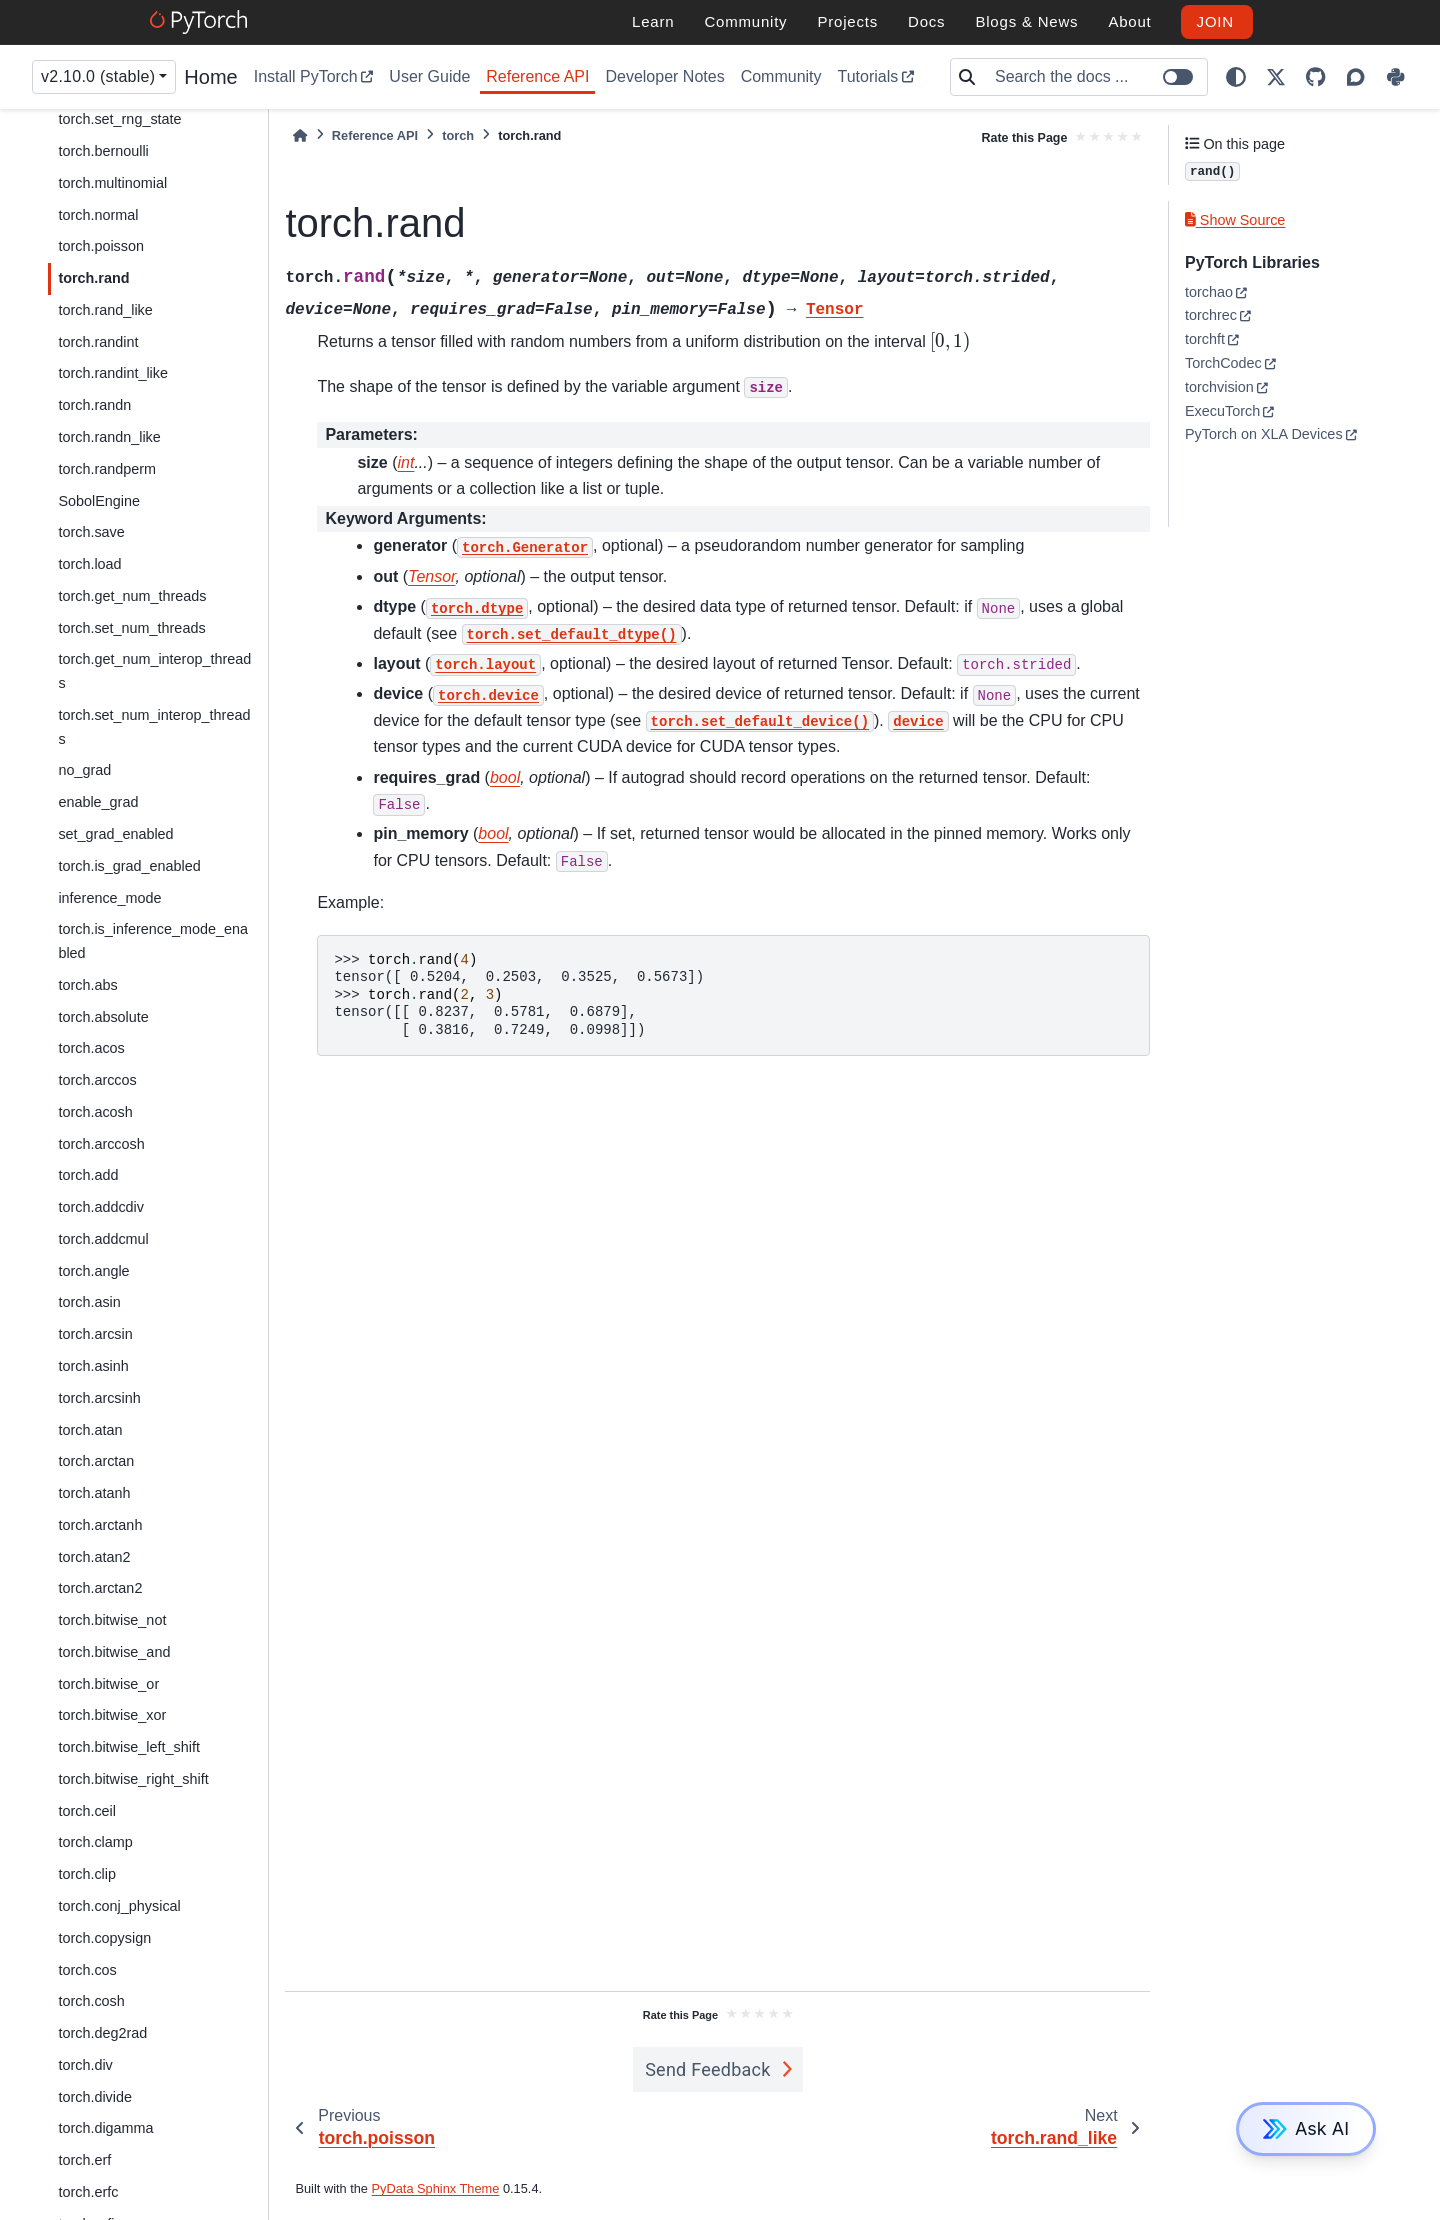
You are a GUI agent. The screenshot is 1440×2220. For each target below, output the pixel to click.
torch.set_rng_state (119, 119)
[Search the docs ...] (1095, 77)
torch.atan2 (94, 1557)
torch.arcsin (95, 1334)
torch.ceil (87, 1811)
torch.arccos (97, 1080)
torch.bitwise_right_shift (133, 1779)
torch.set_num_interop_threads (154, 727)
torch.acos (91, 1048)
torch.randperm (107, 469)
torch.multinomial (112, 183)
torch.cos (87, 1970)
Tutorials (868, 76)
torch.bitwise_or (108, 1684)
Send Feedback (708, 2069)
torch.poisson (101, 246)
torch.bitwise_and (114, 1652)
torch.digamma (105, 2128)
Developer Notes (664, 76)
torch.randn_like (109, 437)
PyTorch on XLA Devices (1264, 434)
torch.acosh (95, 1112)
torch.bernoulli (103, 151)
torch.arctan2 (100, 1588)
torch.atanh (94, 1493)
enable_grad (98, 802)
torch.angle (93, 1271)
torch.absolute (103, 1017)
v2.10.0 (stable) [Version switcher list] (98, 76)
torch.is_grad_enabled (129, 866)
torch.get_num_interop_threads (154, 671)
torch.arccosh (101, 1144)
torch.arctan (96, 1461)
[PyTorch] (201, 22)
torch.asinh (93, 1366)
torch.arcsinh (99, 1398)
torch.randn (94, 405)
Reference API (537, 76)
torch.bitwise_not (112, 1620)
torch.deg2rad (102, 2033)
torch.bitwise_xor (112, 1715)
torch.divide (95, 2097)
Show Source (1235, 220)
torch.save (91, 532)
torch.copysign (104, 1938)
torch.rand (93, 278)
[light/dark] (1236, 77)
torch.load (89, 564)
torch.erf (84, 2160)
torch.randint (98, 342)
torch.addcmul (103, 1239)
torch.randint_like (113, 373)
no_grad (84, 770)
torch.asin (89, 1302)
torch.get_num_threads (132, 596)
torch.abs (87, 985)
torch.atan (90, 1430)
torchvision (1219, 387)
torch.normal (98, 215)
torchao (1209, 292)
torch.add (88, 1175)
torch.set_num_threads (131, 628)
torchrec (1211, 315)
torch (458, 135)
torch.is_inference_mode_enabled (153, 941)
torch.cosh (91, 2001)
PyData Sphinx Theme (436, 2188)
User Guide (429, 76)
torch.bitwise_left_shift (129, 1747)
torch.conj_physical (119, 1906)
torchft (1205, 339)
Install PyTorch (306, 76)
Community (781, 76)
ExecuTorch (1222, 411)
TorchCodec (1223, 363)
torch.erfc (88, 2192)
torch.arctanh (100, 1525)
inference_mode (109, 898)
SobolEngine (99, 501)
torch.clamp (95, 1842)
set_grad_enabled (115, 834)
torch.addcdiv (101, 1207)
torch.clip (87, 1874)
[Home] (300, 135)
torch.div (85, 2065)
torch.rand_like (105, 310)
